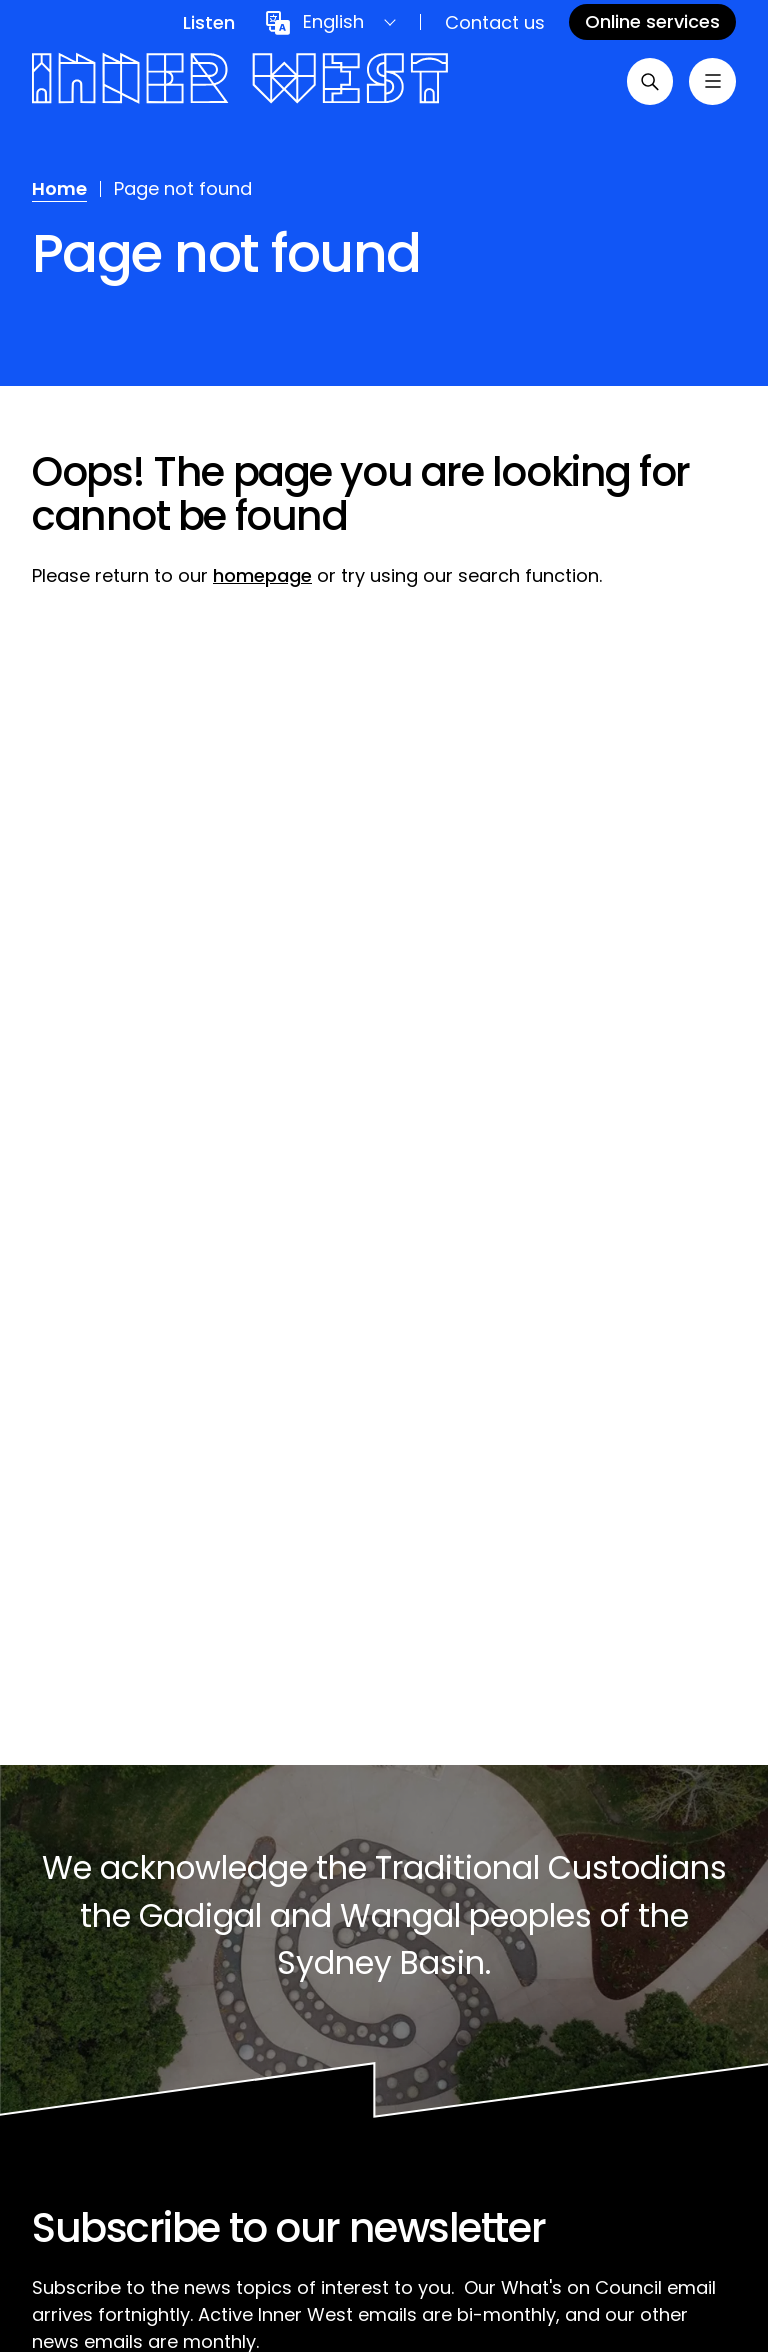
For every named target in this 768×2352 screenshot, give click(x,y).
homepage (262, 575)
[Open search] (648, 82)
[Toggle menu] (712, 82)
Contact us (495, 22)
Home (59, 188)
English (333, 21)
